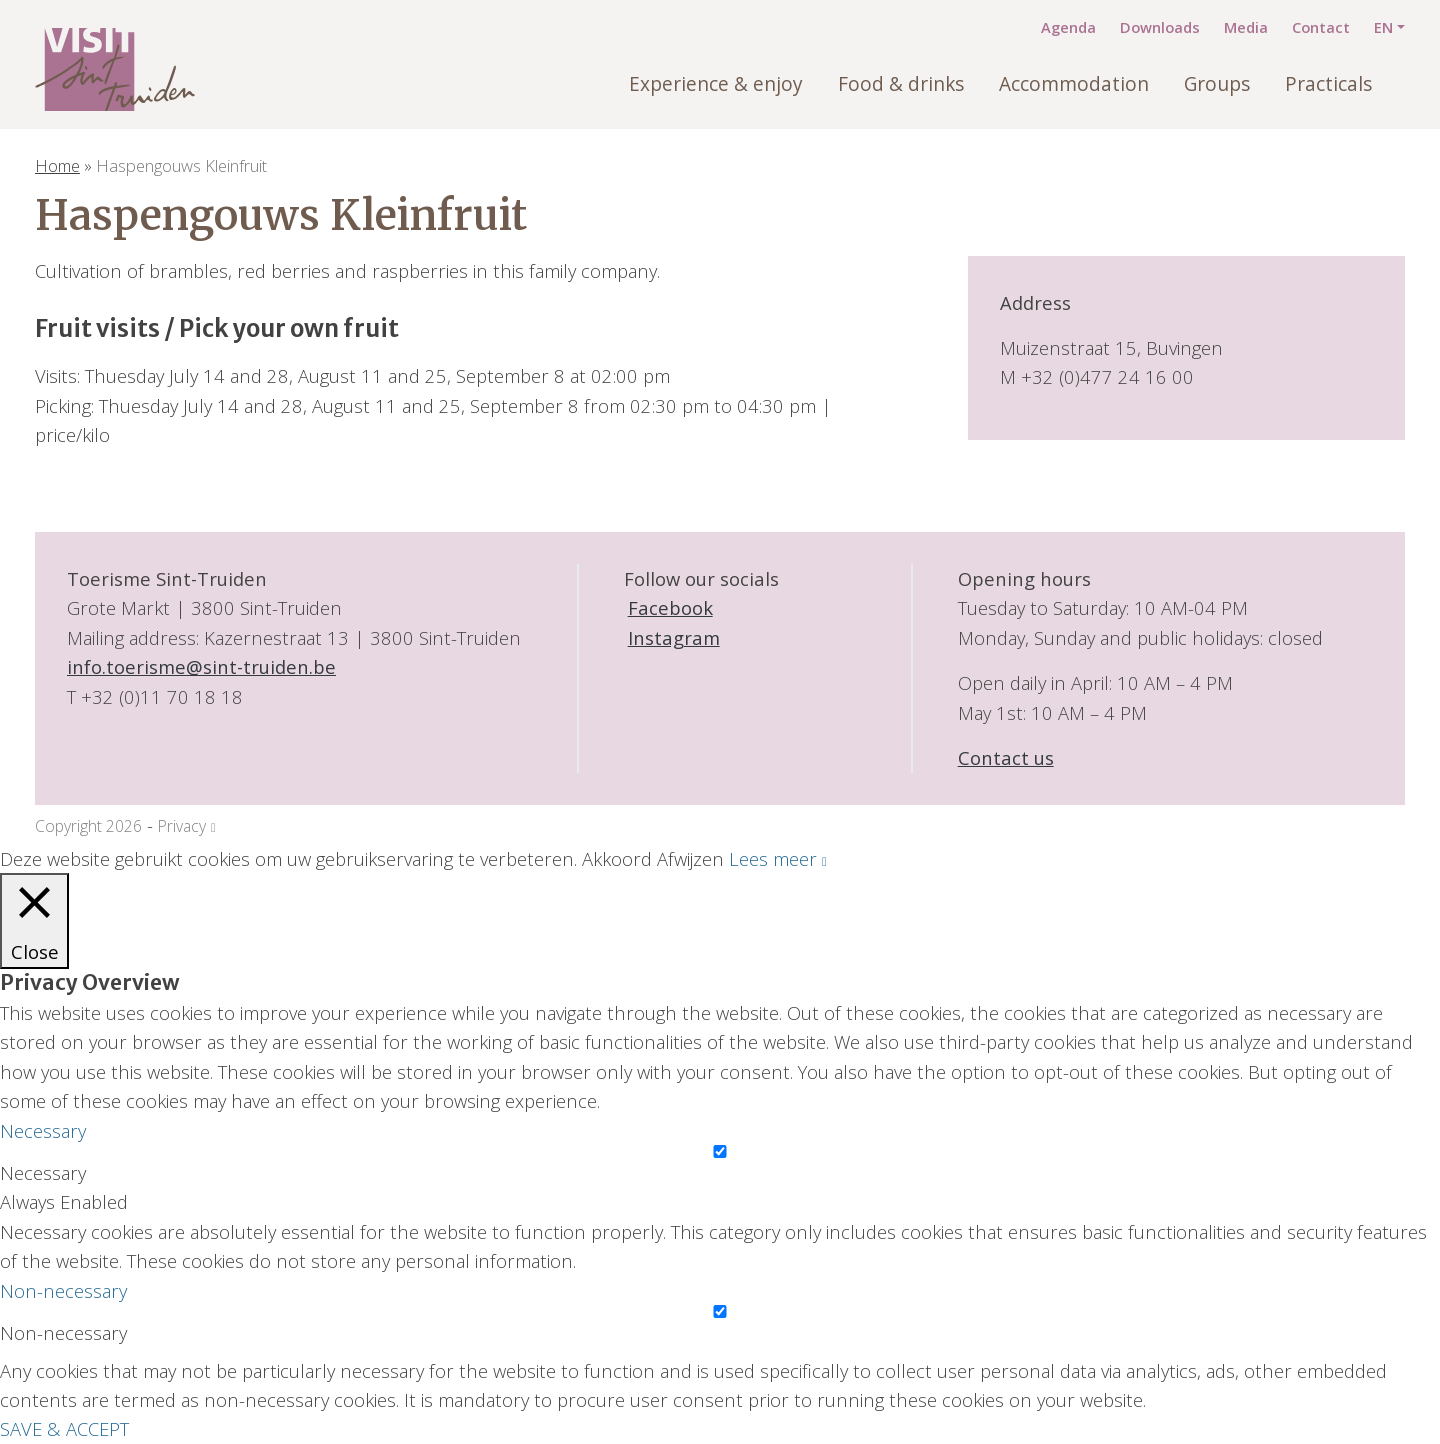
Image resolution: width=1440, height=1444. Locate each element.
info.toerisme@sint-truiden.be (201, 666)
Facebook (668, 607)
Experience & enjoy (716, 84)
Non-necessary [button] (63, 1290)
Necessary (43, 1172)
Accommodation (1074, 84)
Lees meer (773, 858)
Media (1246, 27)
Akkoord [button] (617, 858)
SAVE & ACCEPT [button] (64, 1428)
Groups (1217, 84)
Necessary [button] (43, 1130)
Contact (1321, 27)
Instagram (672, 637)
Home (57, 165)
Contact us (1006, 757)
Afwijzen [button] (690, 858)
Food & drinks (901, 84)
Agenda (1068, 27)
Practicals (1328, 84)
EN (1383, 27)
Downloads (1160, 27)
